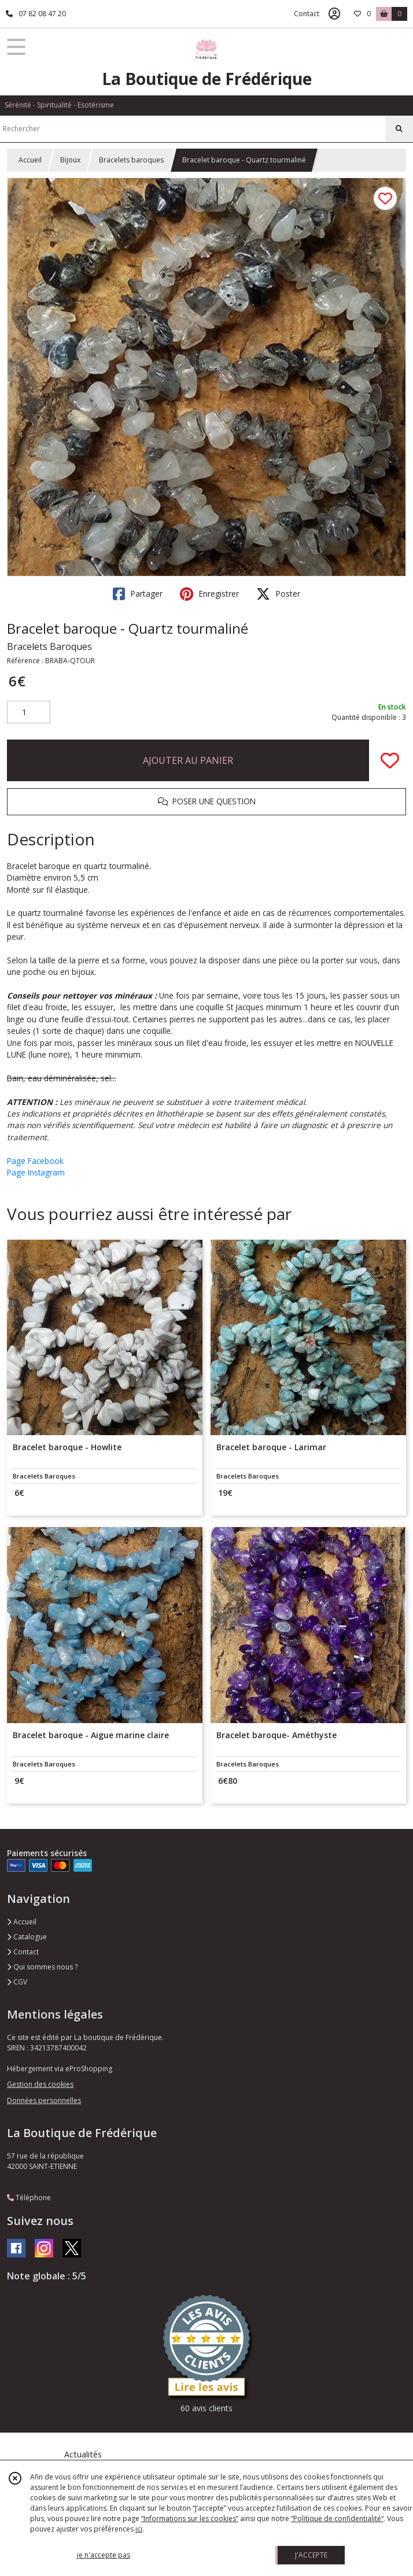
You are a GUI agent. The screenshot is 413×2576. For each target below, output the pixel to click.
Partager (138, 594)
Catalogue (27, 1937)
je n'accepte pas (103, 2555)
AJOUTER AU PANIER (188, 760)
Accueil (30, 160)
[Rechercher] (399, 129)
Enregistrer (209, 594)
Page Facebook (35, 1160)
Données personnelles (44, 2100)
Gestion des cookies (40, 2084)
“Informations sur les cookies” (189, 2518)
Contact (306, 14)
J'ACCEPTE (311, 2555)
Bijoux (70, 160)
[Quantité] (28, 712)
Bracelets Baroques (49, 646)
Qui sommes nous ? (42, 1967)
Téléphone (29, 2197)
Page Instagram (36, 1172)
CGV (17, 1982)
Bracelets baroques (131, 160)
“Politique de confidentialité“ (337, 2518)
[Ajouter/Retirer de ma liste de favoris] (389, 760)
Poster (278, 594)
